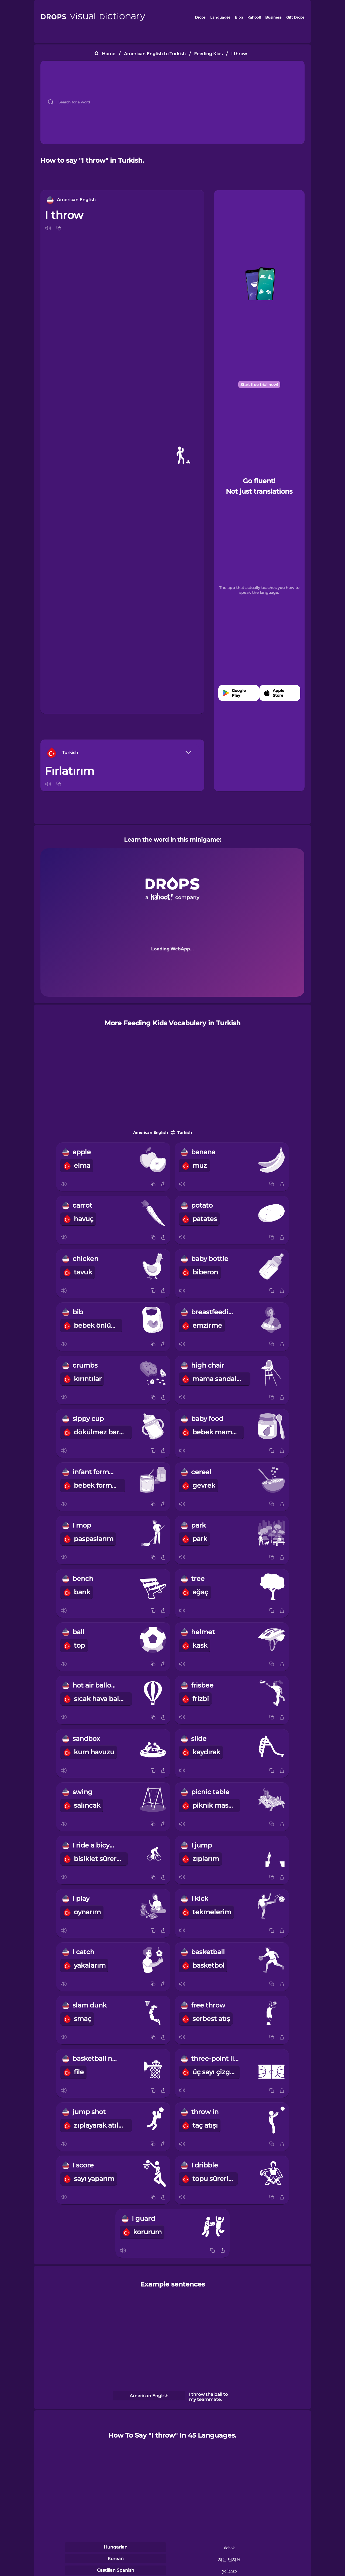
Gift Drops (295, 17)
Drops (200, 17)
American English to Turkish (155, 53)
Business (273, 17)
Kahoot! (254, 17)
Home (108, 53)
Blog (239, 17)
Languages (220, 17)
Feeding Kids (208, 53)
